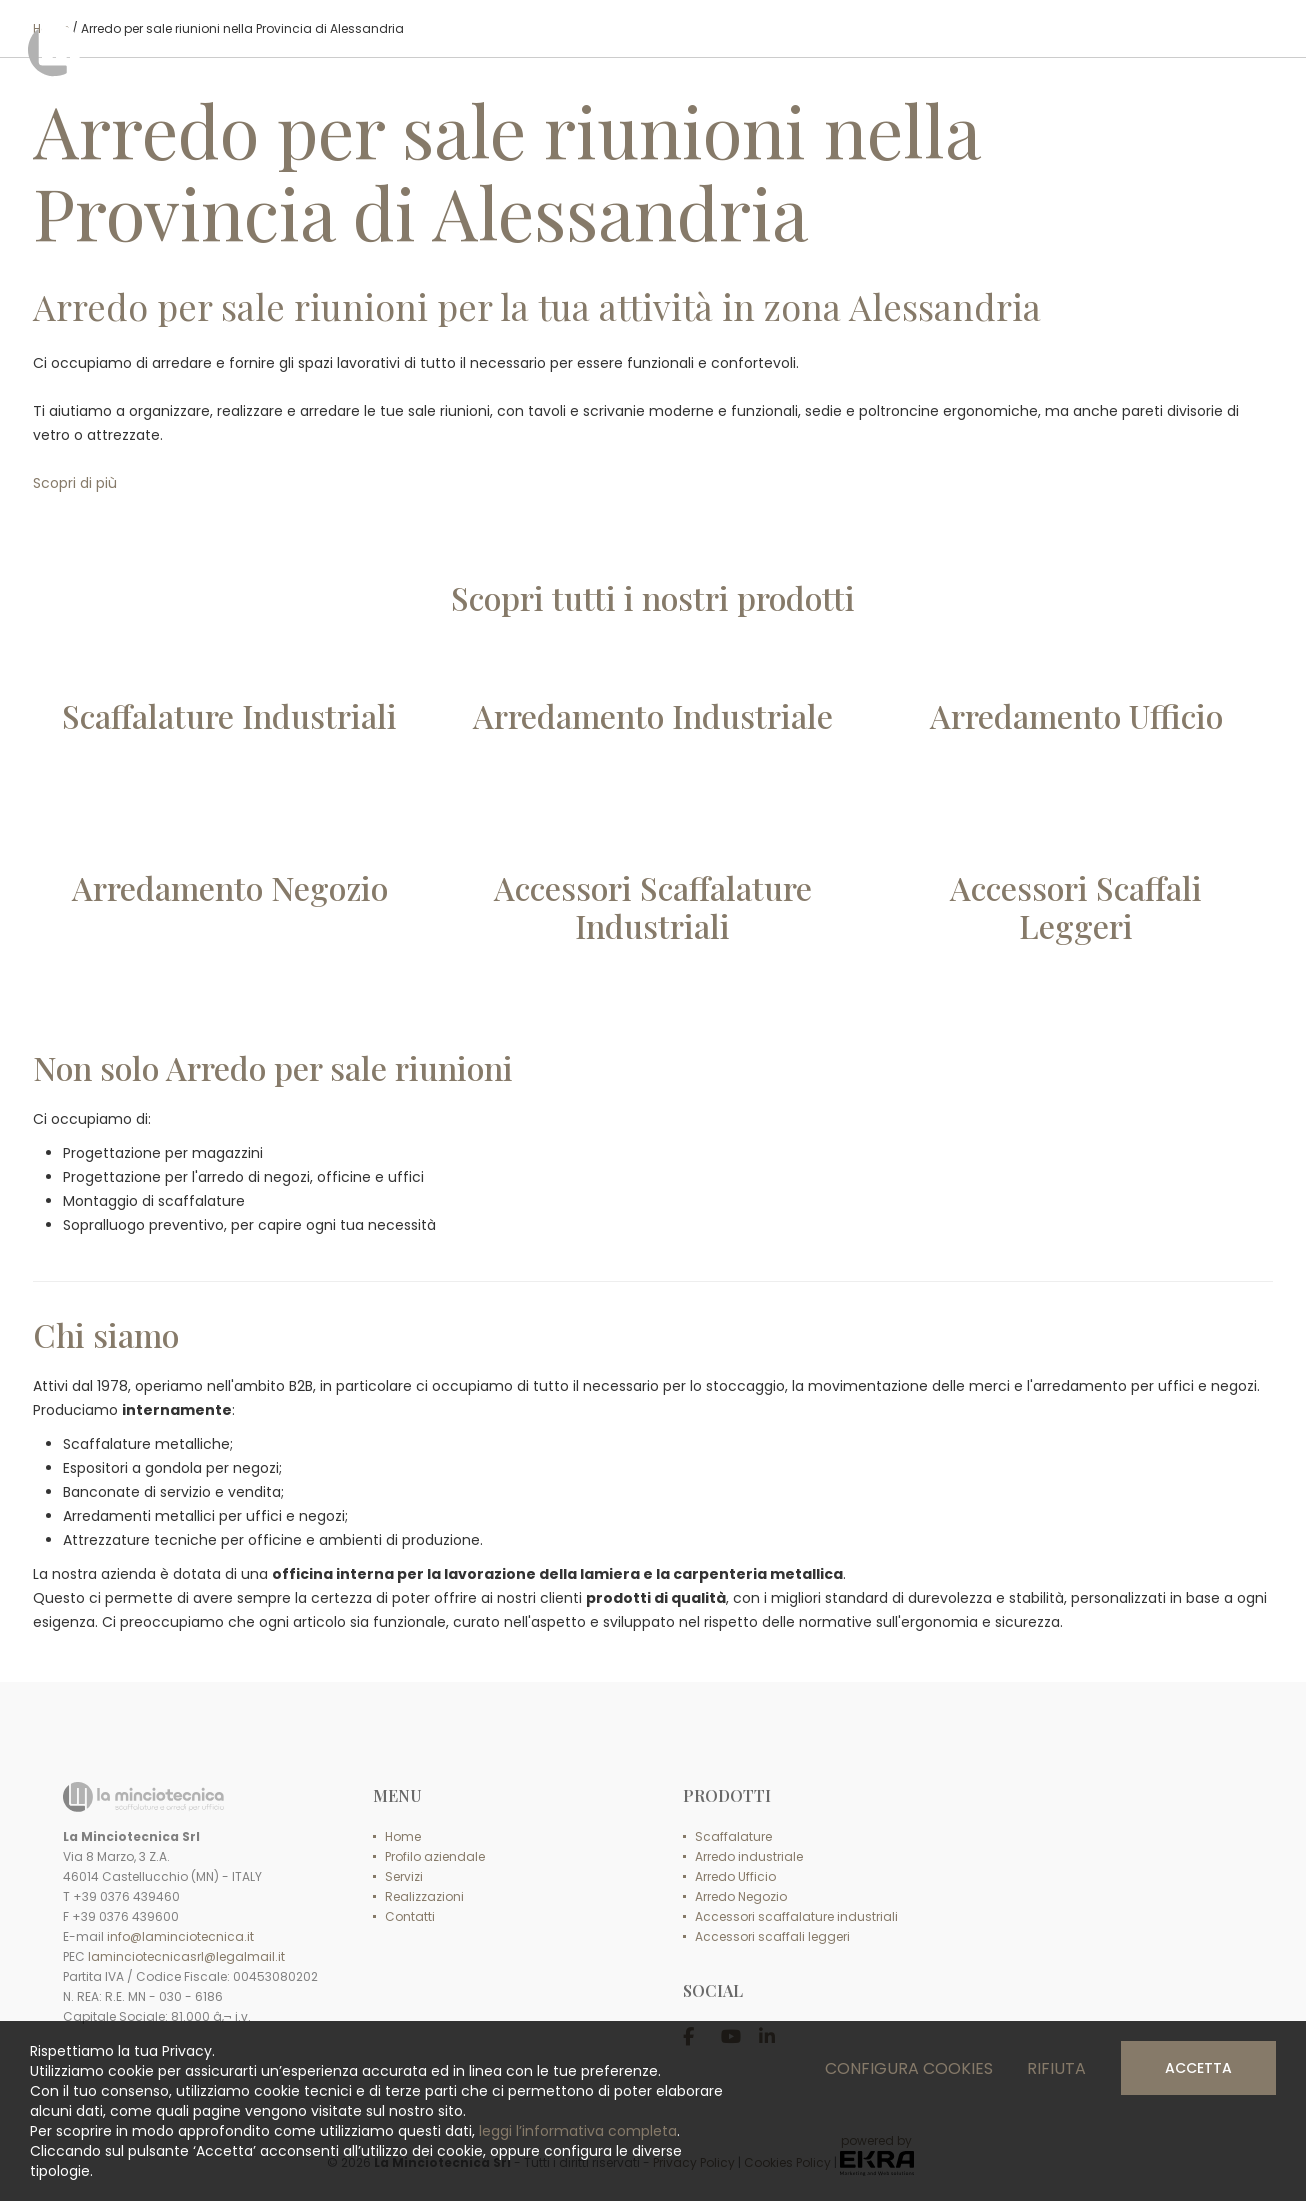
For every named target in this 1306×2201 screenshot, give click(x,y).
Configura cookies (909, 2068)
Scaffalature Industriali (229, 715)
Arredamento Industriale (653, 715)
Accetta (1198, 2068)
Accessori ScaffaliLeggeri (1076, 906)
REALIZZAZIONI (1082, 49)
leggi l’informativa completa (578, 2131)
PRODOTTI (847, 49)
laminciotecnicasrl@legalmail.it (186, 1956)
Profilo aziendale (435, 1856)
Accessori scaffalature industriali (796, 1916)
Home (403, 1836)
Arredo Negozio (741, 1896)
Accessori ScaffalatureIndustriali (653, 906)
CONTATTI (1216, 49)
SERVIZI (959, 49)
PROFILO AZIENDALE (700, 49)
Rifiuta (1056, 2068)
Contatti (410, 1916)
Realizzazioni (424, 1896)
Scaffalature (733, 1836)
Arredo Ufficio (735, 1876)
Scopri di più (75, 483)
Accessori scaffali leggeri (772, 1936)
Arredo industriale (749, 1856)
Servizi (404, 1876)
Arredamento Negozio (230, 887)
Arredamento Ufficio (1076, 715)
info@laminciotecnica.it (180, 1936)
